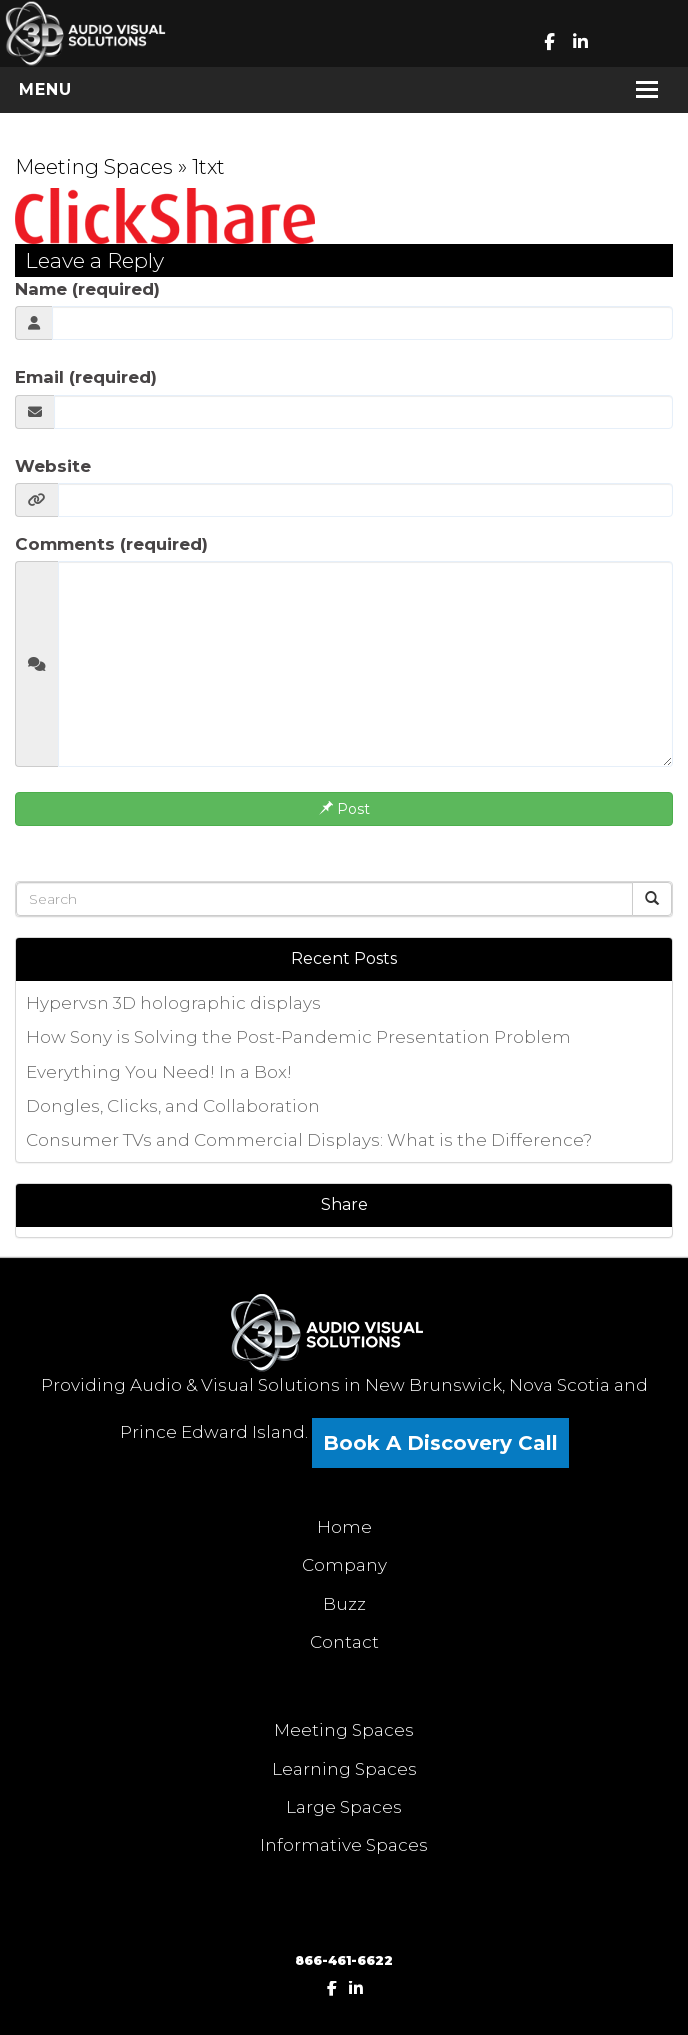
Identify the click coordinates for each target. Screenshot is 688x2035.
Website (53, 466)
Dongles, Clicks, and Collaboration (173, 1106)
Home (344, 1527)
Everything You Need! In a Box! (159, 1072)
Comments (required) (111, 544)
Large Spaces (344, 1807)
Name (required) (87, 289)
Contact (344, 1642)
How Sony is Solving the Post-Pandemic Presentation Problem (298, 1037)
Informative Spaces (344, 1845)
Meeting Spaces (94, 167)
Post (344, 809)
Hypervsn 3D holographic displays (173, 1003)
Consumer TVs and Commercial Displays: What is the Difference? (309, 1140)
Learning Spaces (344, 1769)
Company (344, 1565)
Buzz (344, 1604)
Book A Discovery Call (440, 1443)
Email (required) (86, 377)
